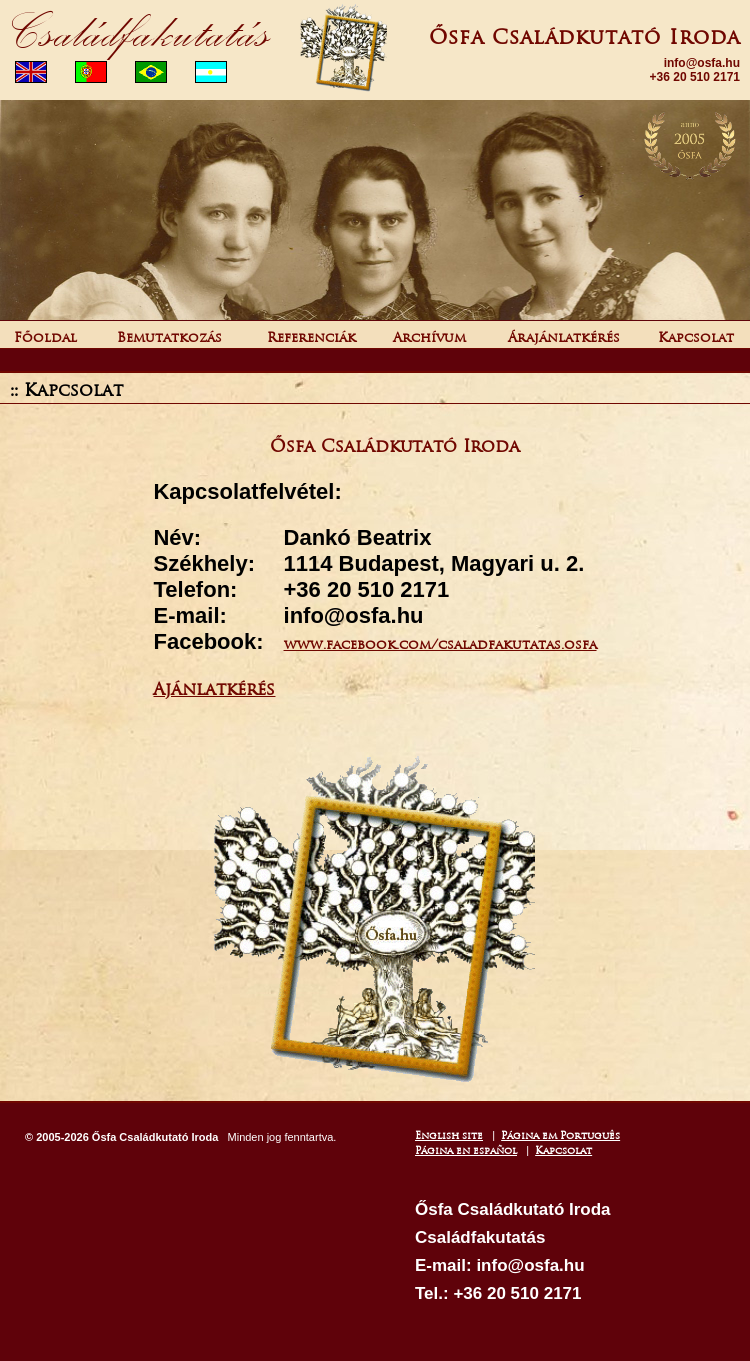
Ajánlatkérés (214, 689)
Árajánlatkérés (564, 337)
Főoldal (47, 337)
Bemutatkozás (171, 337)
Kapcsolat (696, 337)
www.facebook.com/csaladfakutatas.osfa (440, 644)
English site (449, 1135)
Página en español (466, 1150)
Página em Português (560, 1135)
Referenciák (311, 337)
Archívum (429, 337)
